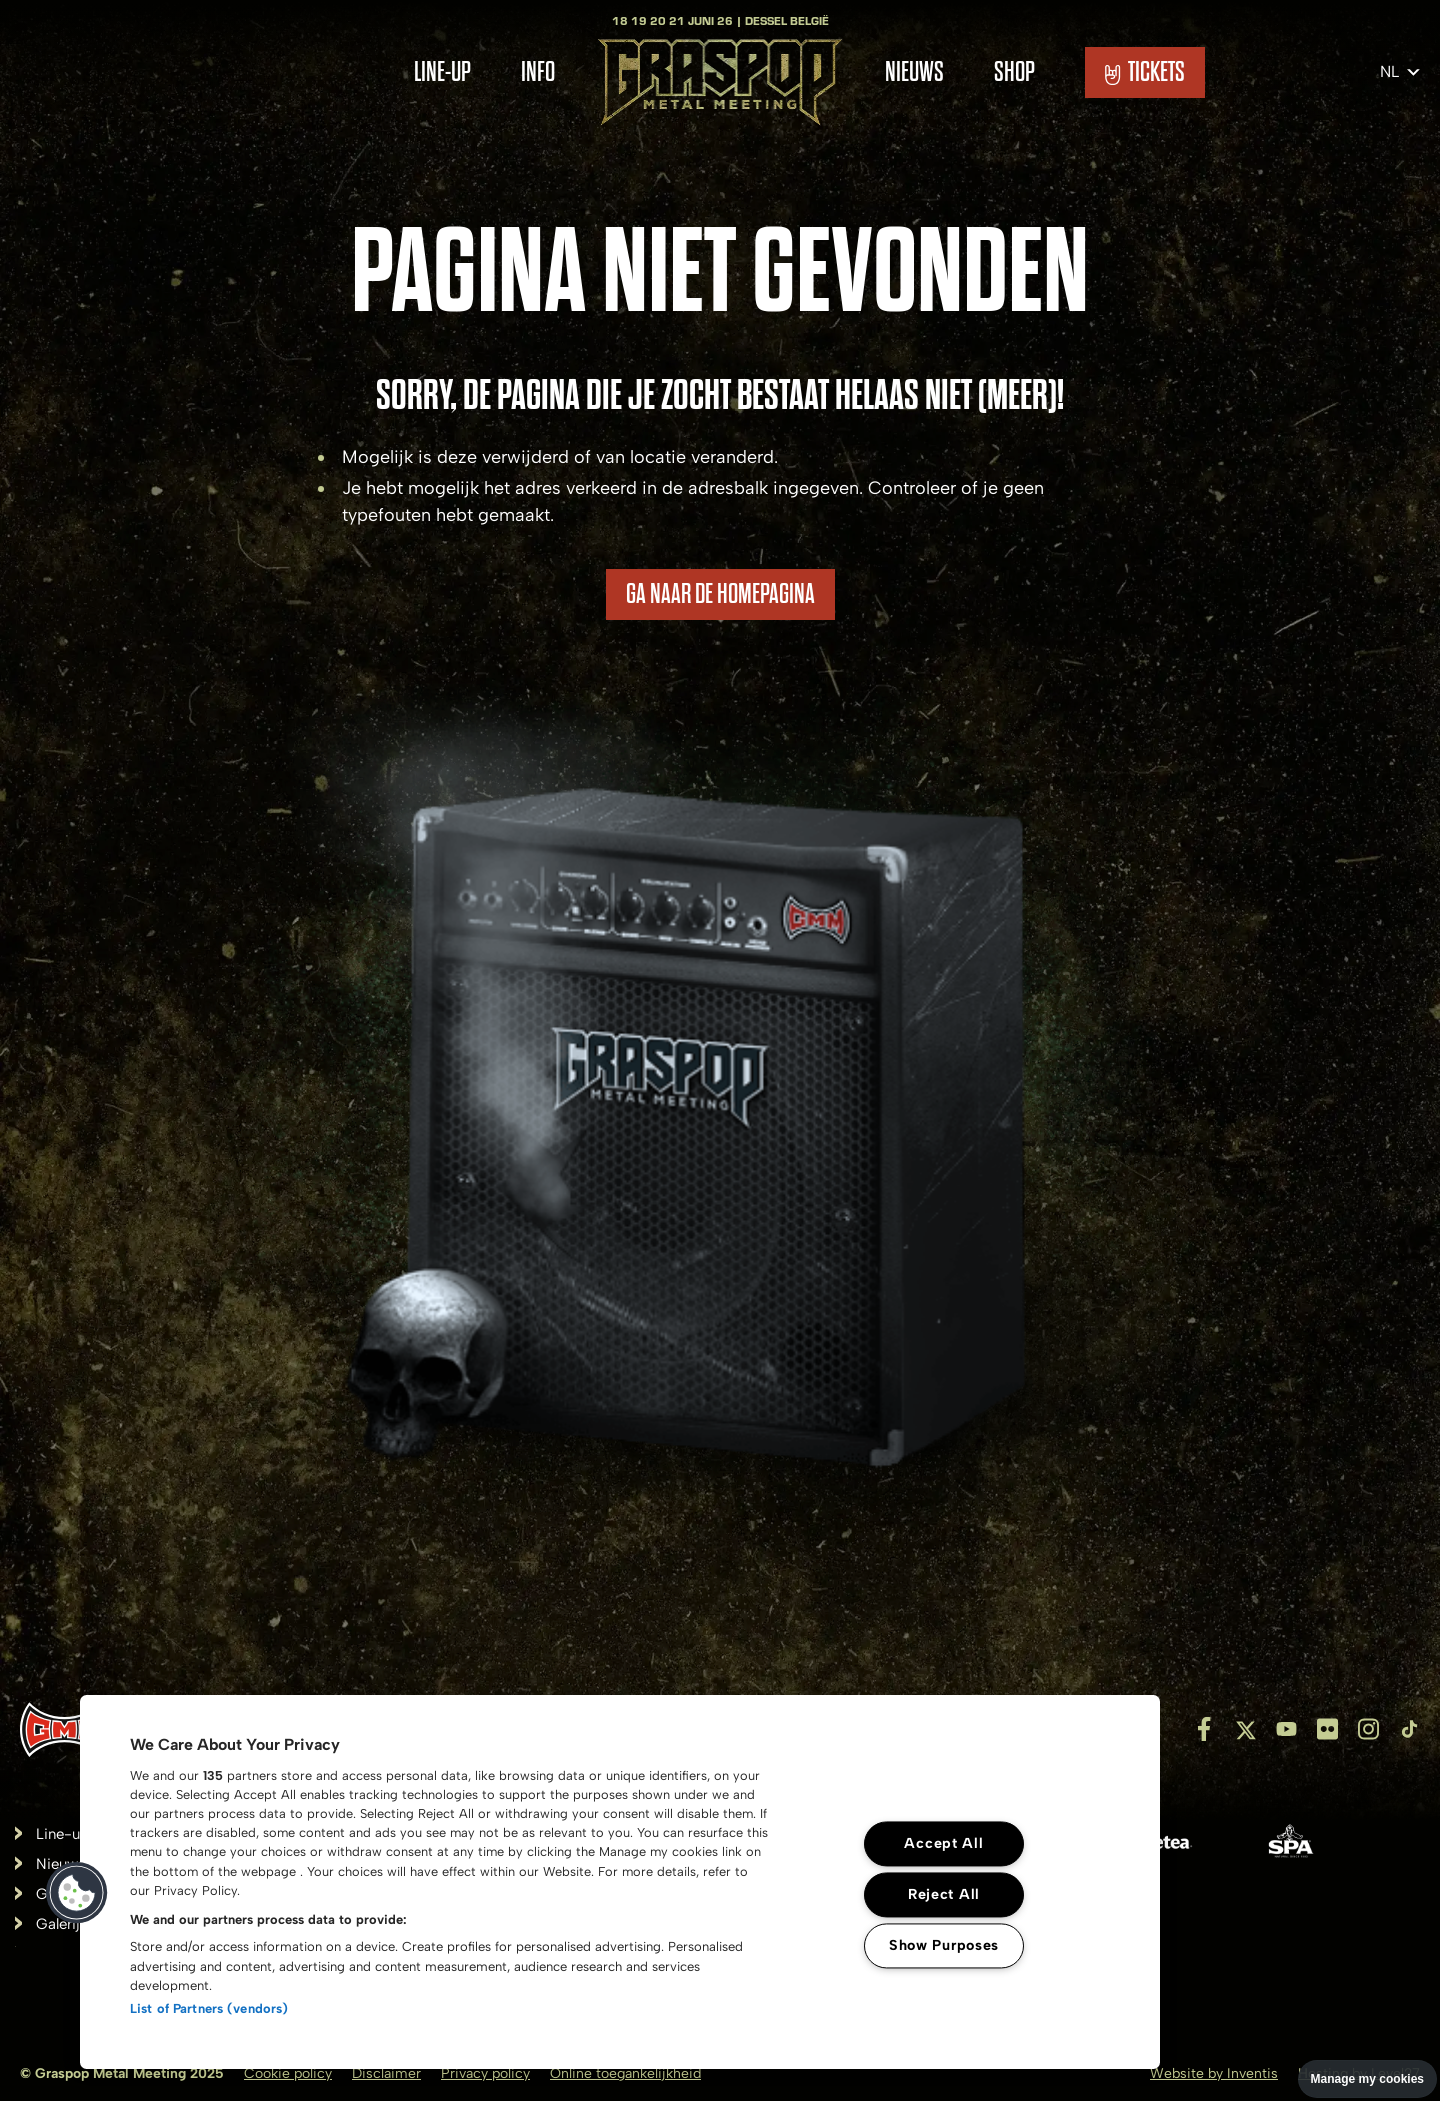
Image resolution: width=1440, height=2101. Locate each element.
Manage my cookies (1367, 2079)
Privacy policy (485, 2073)
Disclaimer (386, 2073)
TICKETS (1145, 72)
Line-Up (442, 72)
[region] (620, 1882)
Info (538, 72)
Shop (1014, 72)
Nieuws (914, 72)
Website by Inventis (1214, 2073)
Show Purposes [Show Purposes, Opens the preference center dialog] (944, 1945)
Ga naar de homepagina (720, 594)
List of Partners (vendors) (209, 2008)
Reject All (944, 1894)
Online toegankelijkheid (625, 2073)
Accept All (943, 1843)
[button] (77, 1893)
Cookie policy (288, 2073)
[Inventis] (64, 1729)
